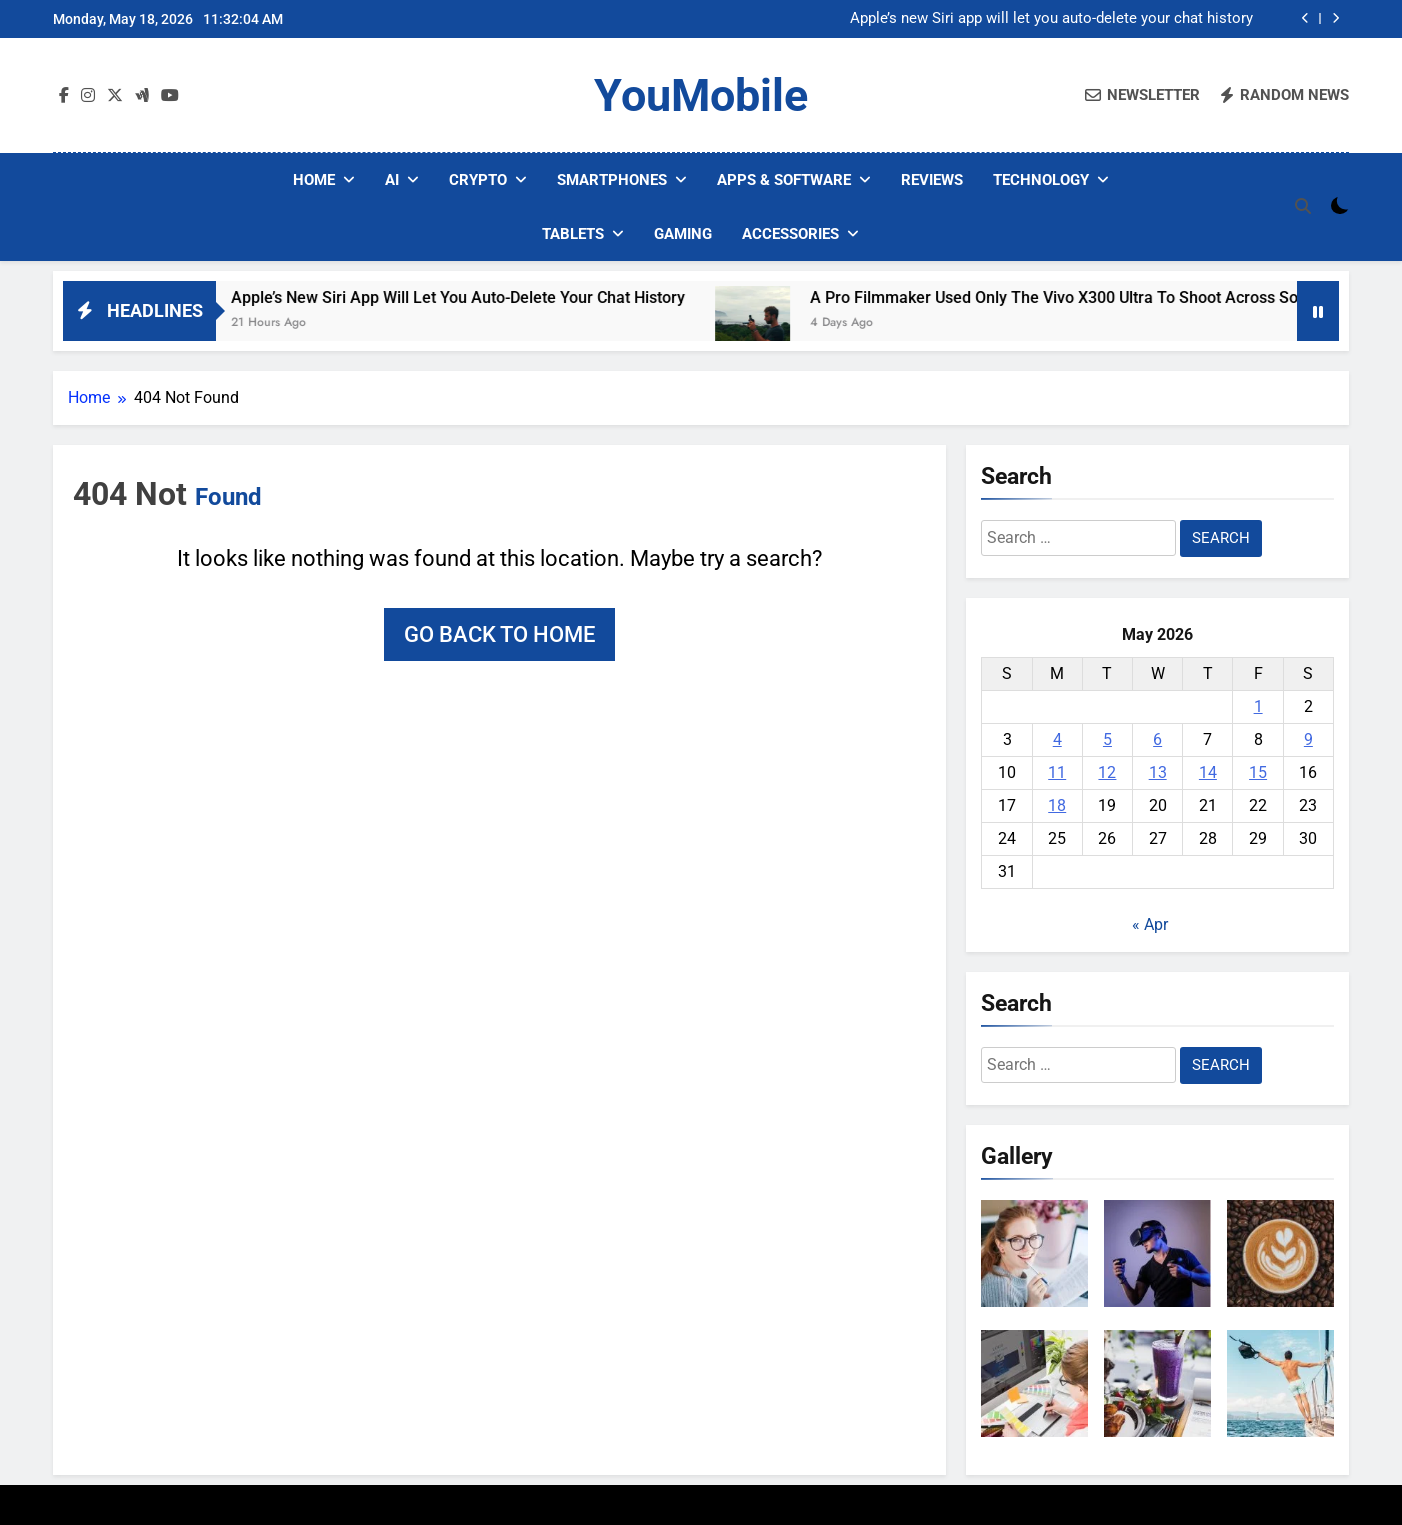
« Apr (1150, 924)
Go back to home (499, 634)
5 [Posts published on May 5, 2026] (1107, 739)
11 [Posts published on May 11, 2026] (1057, 772)
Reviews (932, 180)
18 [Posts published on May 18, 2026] (1057, 805)
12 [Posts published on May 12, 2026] (1107, 772)
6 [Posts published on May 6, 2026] (1157, 739)
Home (314, 180)
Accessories (790, 234)
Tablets (573, 234)
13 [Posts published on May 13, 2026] (1158, 772)
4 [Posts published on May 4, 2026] (1057, 739)
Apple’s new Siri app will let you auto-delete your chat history (1051, 19)
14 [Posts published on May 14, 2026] (1208, 772)
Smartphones (612, 180)
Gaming (683, 234)
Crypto (478, 180)
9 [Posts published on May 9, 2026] (1308, 739)
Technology (1041, 180)
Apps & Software (784, 180)
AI (392, 180)
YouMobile (701, 95)
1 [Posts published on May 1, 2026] (1258, 706)
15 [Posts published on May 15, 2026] (1258, 772)
